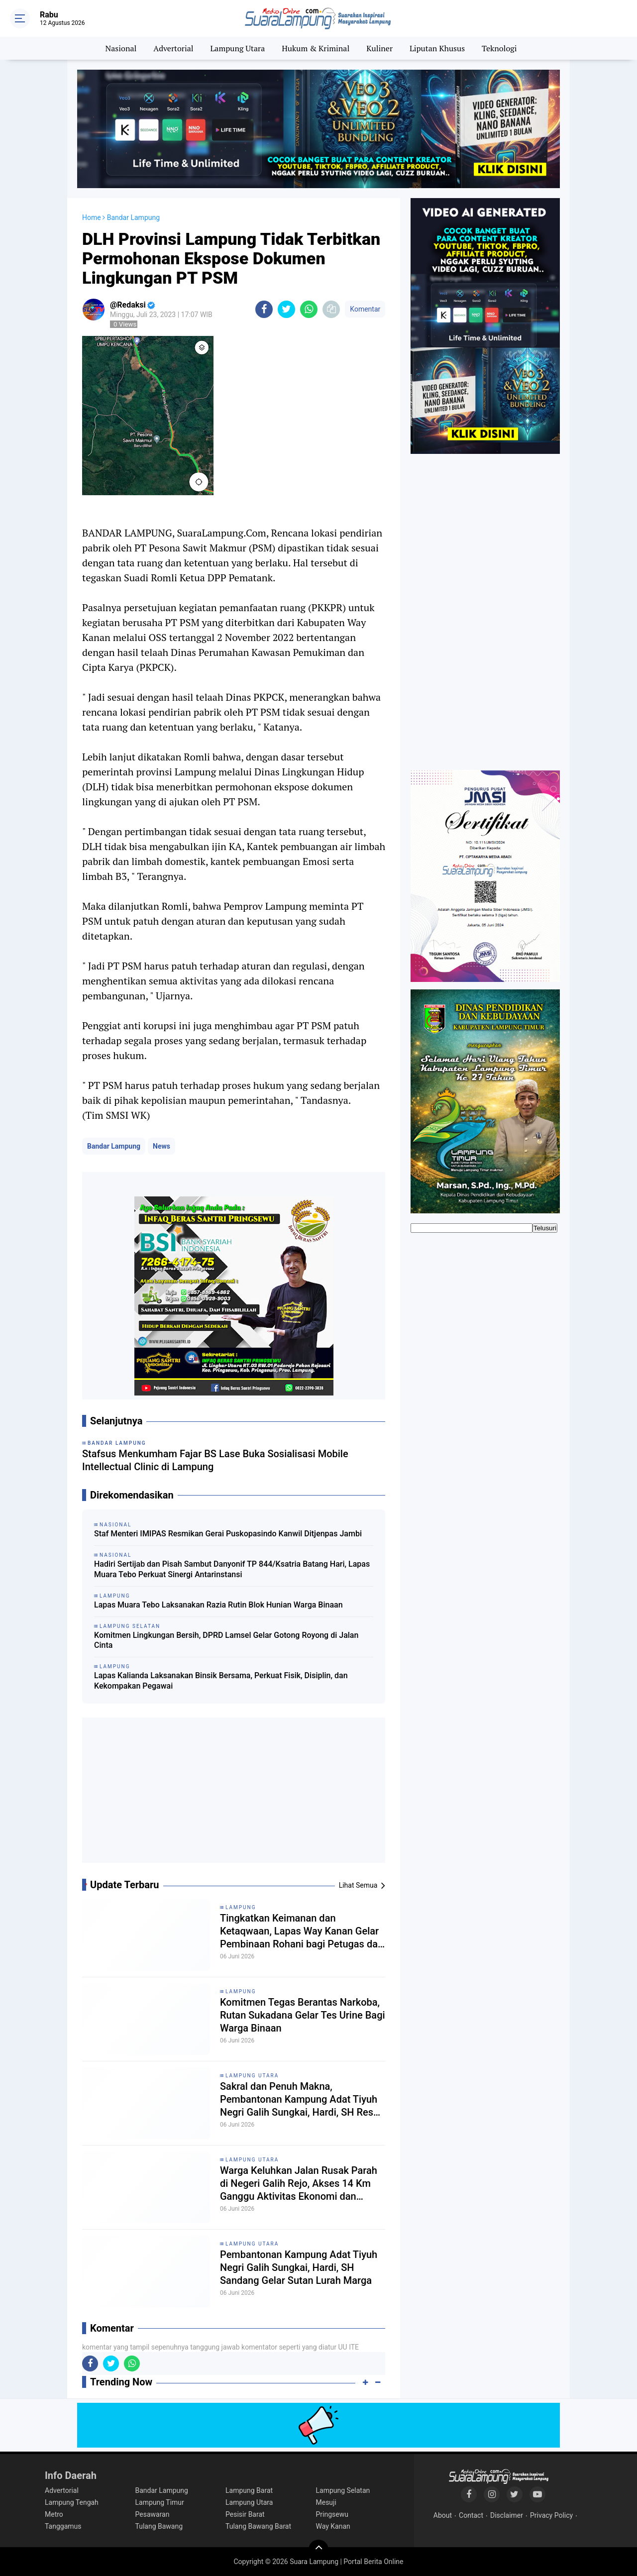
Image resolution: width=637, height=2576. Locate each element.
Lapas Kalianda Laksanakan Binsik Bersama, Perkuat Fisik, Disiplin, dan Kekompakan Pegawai (221, 1681)
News (161, 1146)
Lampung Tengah (72, 2502)
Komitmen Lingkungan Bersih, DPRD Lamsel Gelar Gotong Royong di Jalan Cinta (226, 1640)
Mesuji (326, 2502)
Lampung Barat (249, 2490)
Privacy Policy (551, 2515)
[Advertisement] (234, 1794)
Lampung (240, 1907)
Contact (471, 2515)
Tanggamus (63, 2526)
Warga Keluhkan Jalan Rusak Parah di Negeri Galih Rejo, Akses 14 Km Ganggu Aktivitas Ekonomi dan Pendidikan (298, 2183)
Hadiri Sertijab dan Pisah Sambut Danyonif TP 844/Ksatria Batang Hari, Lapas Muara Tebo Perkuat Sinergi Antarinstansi (232, 1569)
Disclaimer (506, 2515)
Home (91, 217)
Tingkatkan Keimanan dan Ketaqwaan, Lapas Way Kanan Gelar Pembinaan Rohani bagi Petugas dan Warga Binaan (301, 1931)
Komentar (365, 309)
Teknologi (499, 48)
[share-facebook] (264, 309)
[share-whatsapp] (309, 309)
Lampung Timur (159, 2502)
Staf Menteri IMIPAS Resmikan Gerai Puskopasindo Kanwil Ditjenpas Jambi (228, 1533)
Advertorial (173, 48)
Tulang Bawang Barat (258, 2526)
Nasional (121, 48)
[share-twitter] (286, 309)
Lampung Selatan (343, 2490)
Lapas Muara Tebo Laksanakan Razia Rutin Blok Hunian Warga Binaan (218, 1605)
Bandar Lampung (113, 1146)
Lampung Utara (238, 48)
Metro (54, 2514)
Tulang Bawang (159, 2526)
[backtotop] (318, 2550)
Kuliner (379, 48)
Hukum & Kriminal (315, 48)
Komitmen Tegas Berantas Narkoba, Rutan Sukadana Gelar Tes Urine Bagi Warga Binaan (302, 2015)
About (442, 2515)
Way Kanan (333, 2526)
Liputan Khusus (437, 48)
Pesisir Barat (245, 2514)
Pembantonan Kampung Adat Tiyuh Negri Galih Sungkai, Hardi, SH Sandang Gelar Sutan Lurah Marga (298, 2267)
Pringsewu (332, 2514)
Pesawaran (152, 2514)
